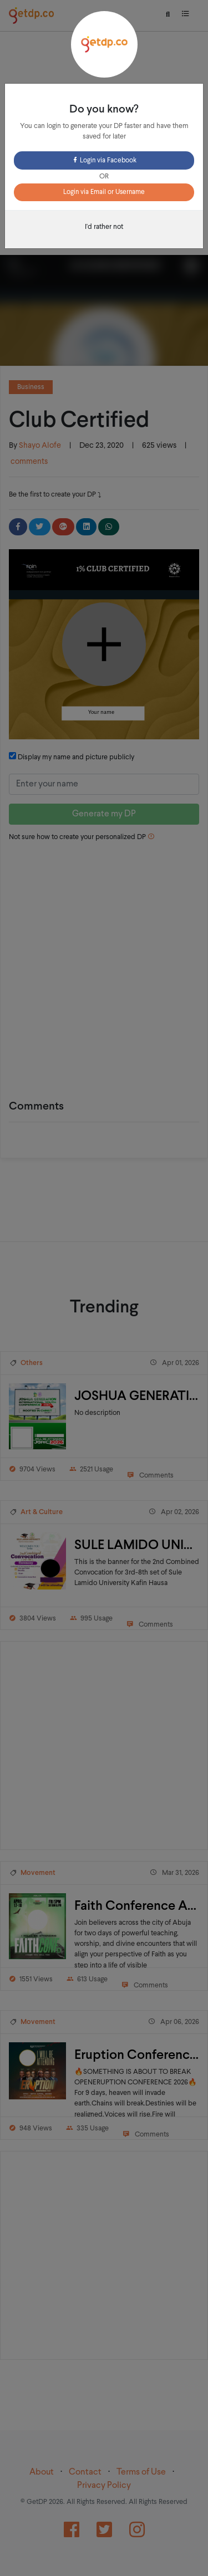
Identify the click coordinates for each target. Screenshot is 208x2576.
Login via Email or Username (104, 192)
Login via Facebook (104, 160)
